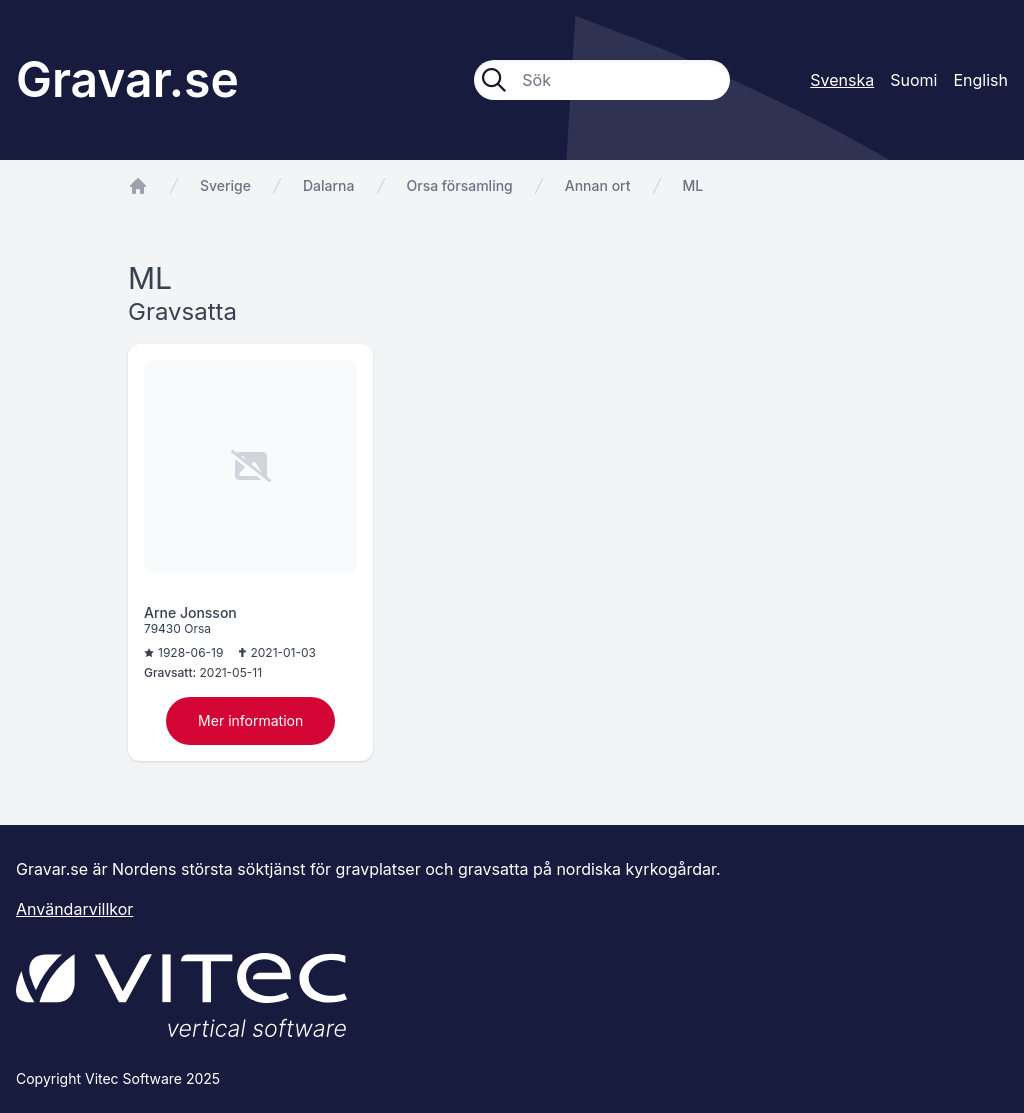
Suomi (913, 80)
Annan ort (598, 185)
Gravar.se (127, 79)
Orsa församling (460, 185)
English (980, 80)
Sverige (225, 185)
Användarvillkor (74, 909)
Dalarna (329, 185)
